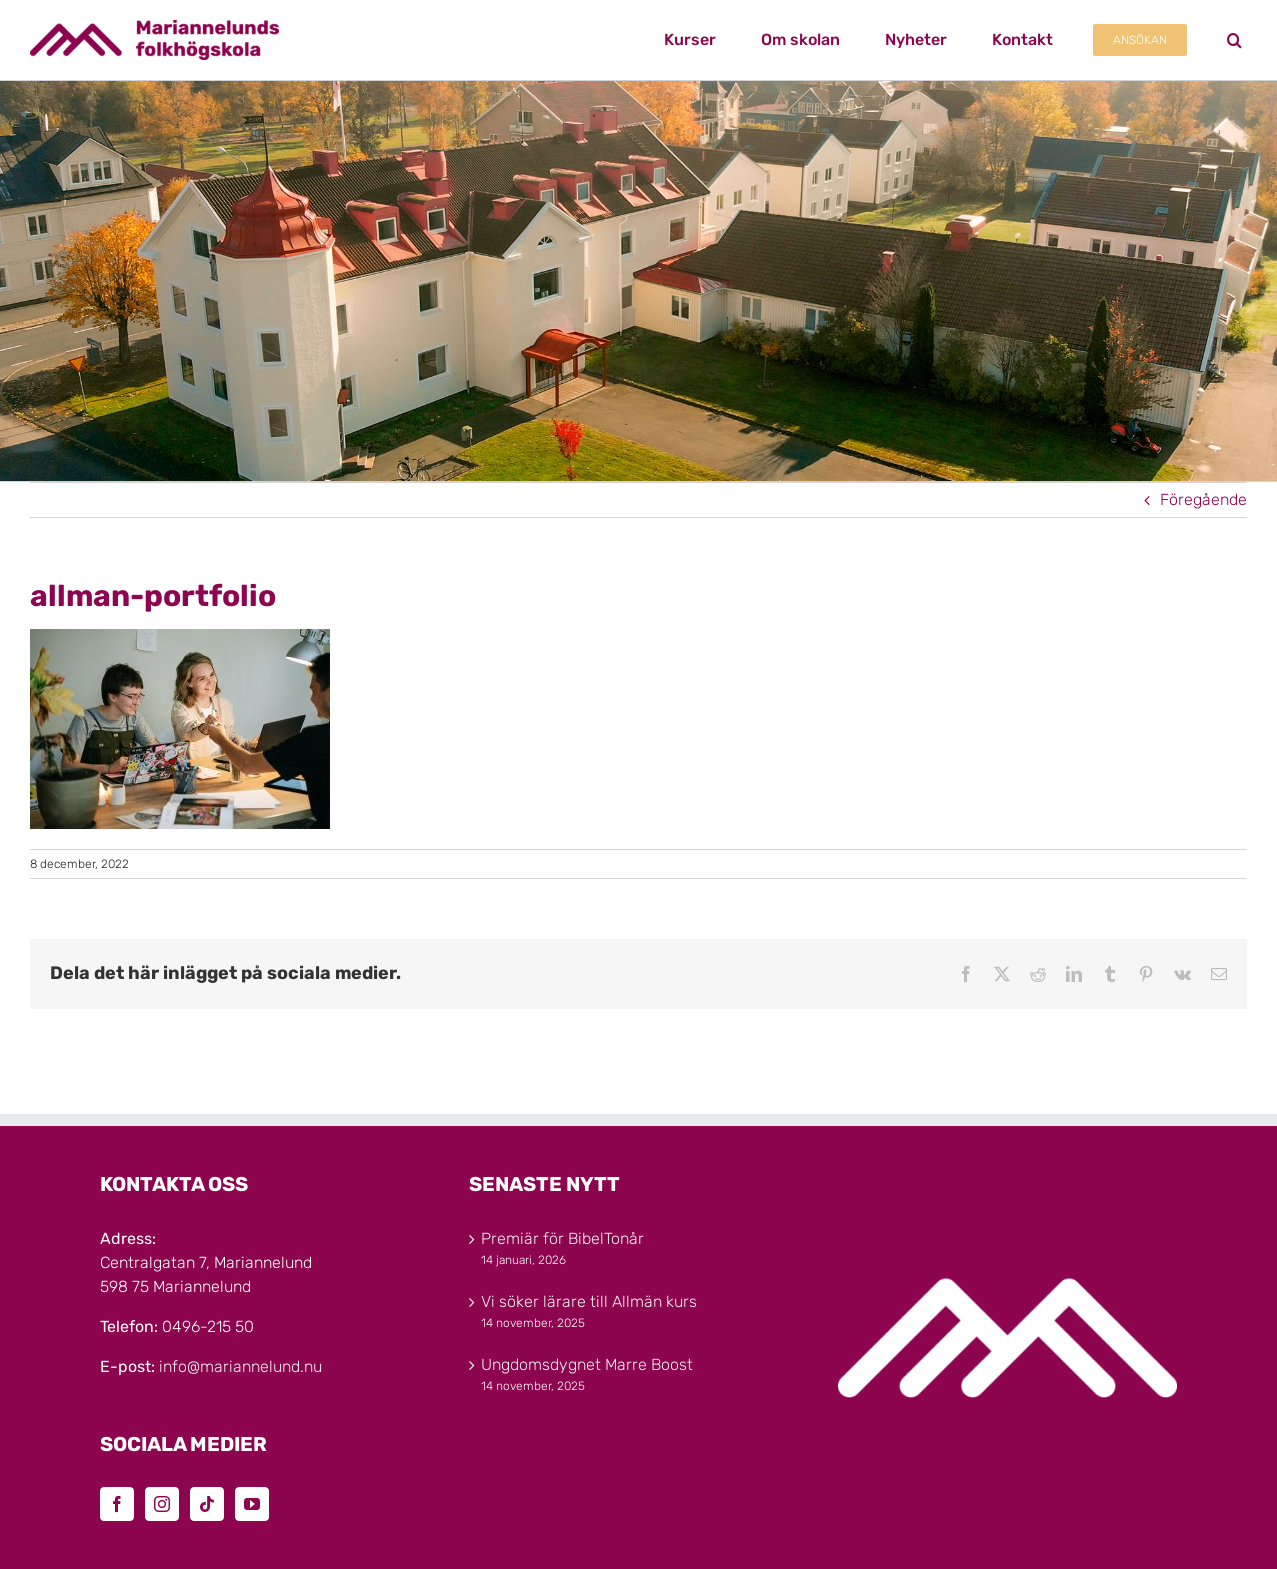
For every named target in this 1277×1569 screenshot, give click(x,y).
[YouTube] (252, 1504)
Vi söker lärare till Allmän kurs (589, 1301)
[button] (1234, 40)
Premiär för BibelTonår (562, 1238)
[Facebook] (117, 1504)
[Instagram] (162, 1504)
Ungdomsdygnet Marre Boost (587, 1364)
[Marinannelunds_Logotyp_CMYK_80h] (154, 27)
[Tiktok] (207, 1504)
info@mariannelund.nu (240, 1366)
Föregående (1203, 499)
